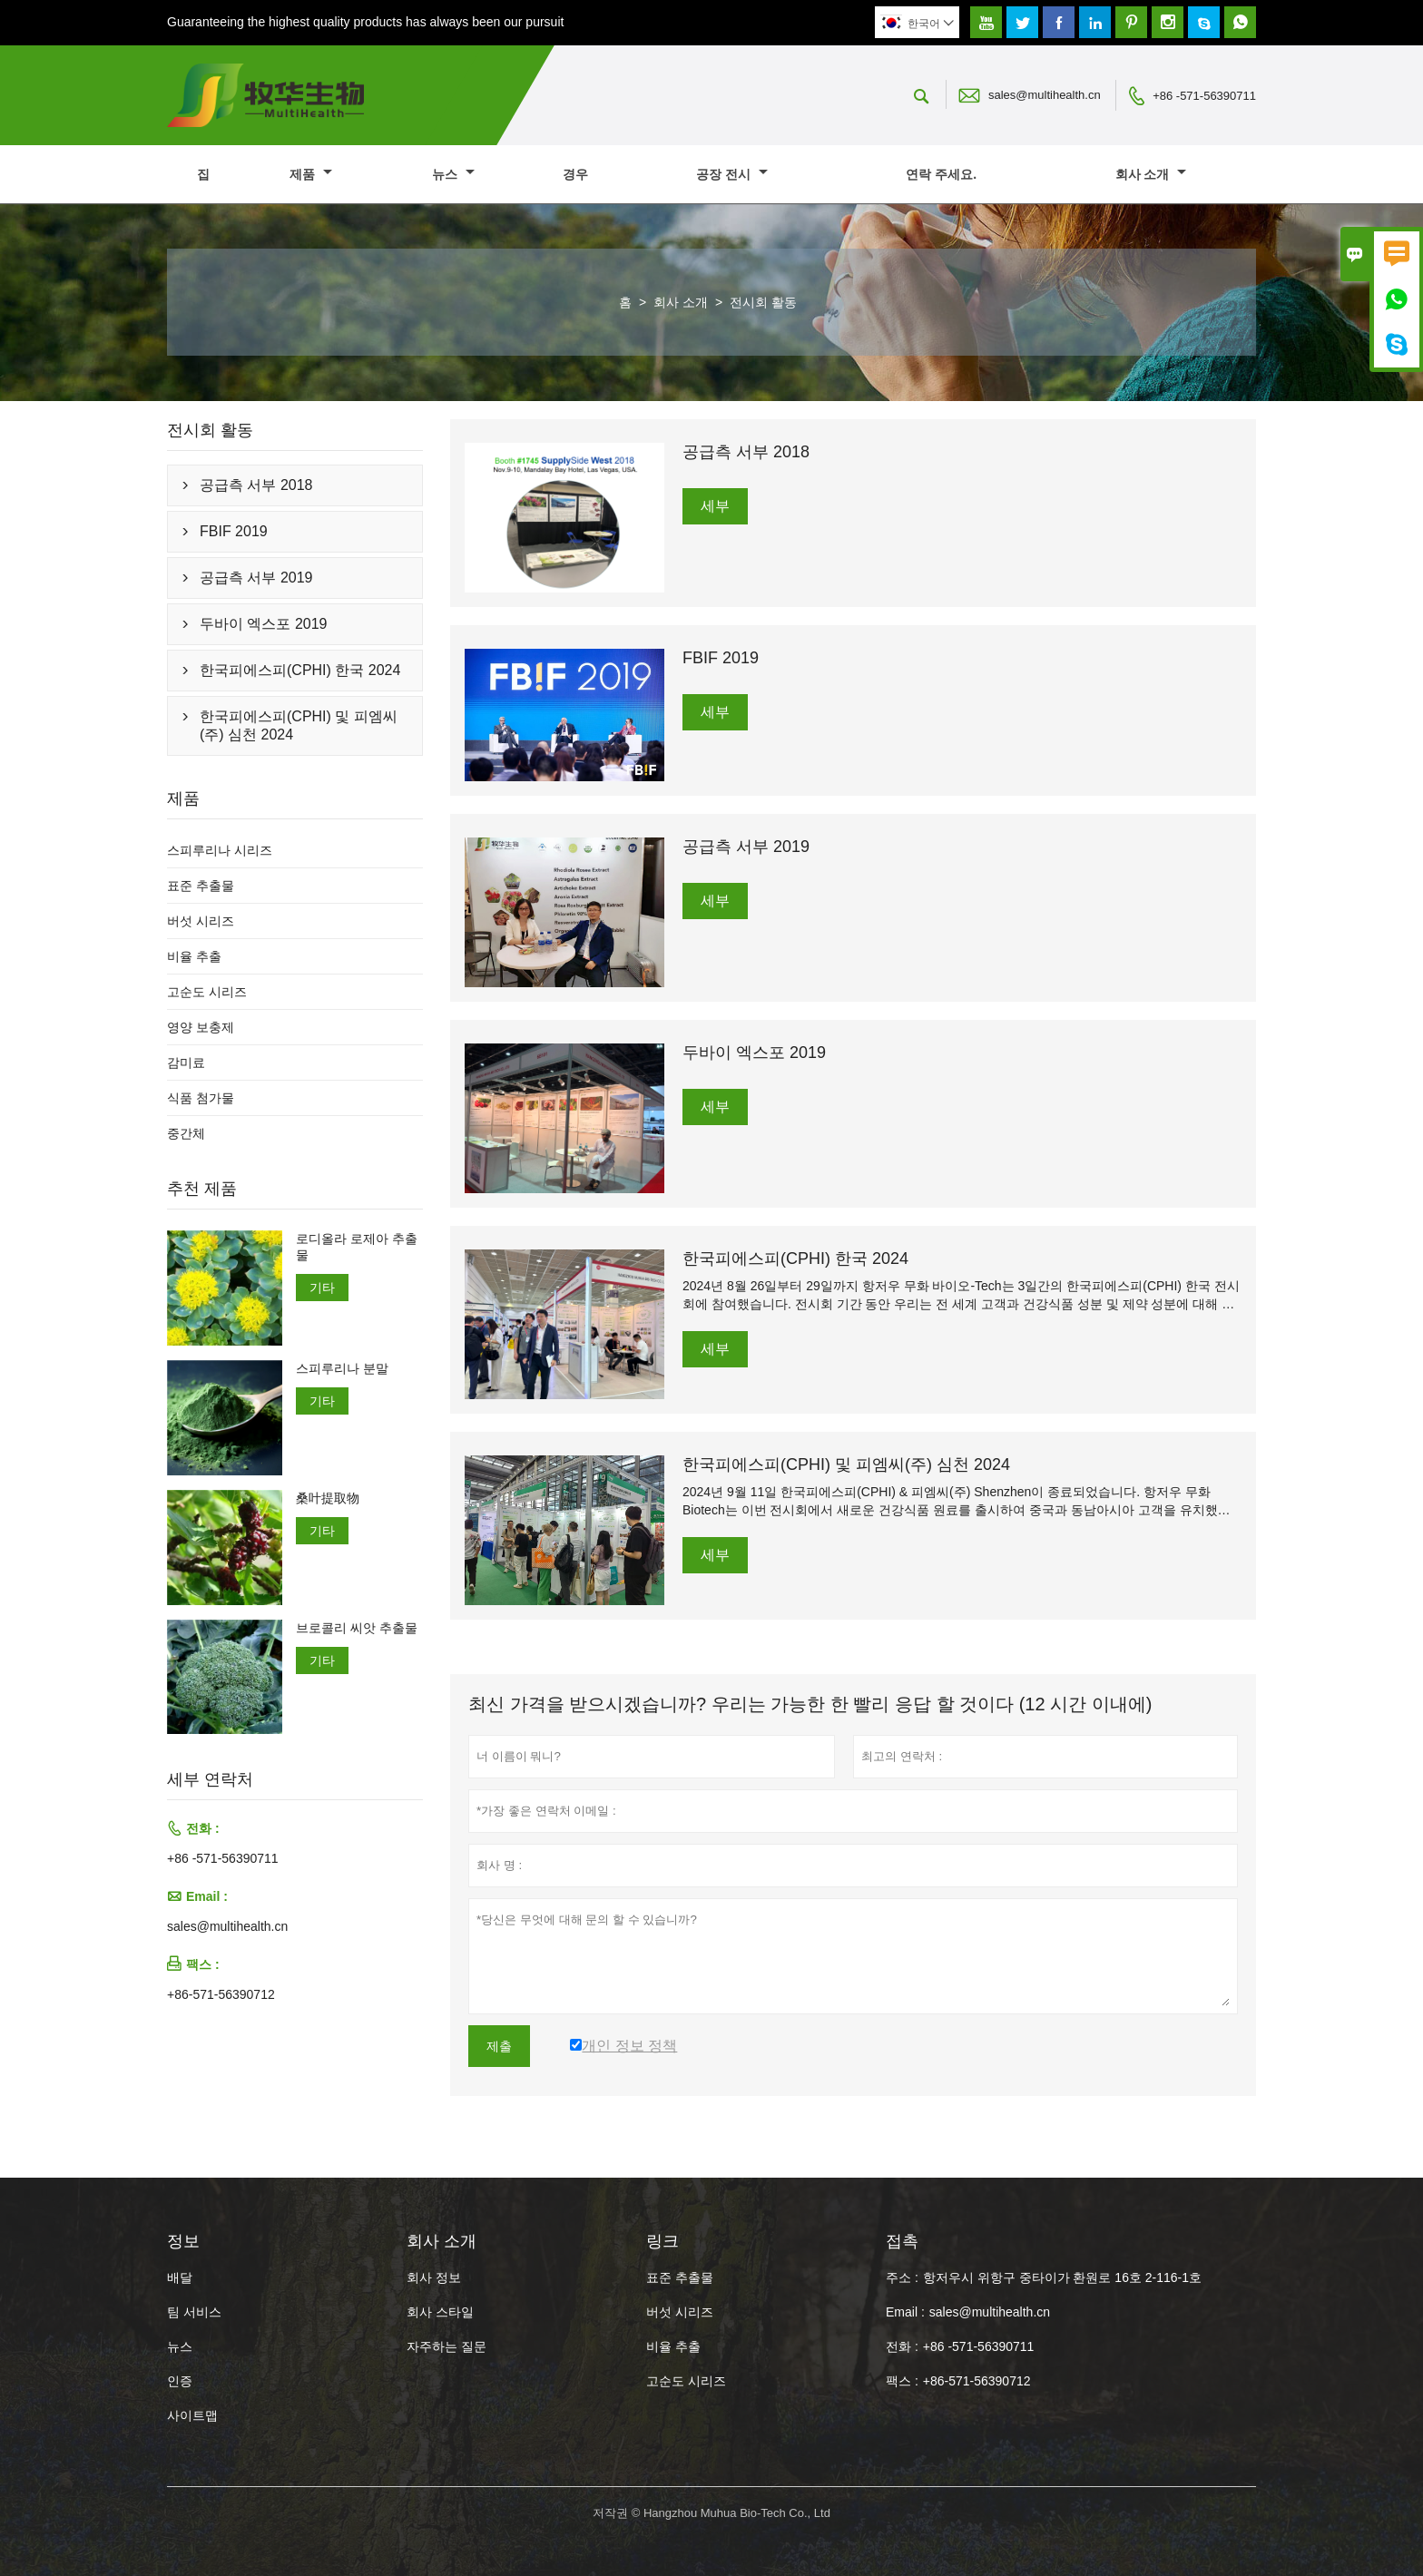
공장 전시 (732, 174)
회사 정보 (434, 2277)
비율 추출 (194, 956)
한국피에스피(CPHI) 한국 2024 (300, 670)
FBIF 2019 (234, 531)
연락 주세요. (941, 174)
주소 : (902, 2277)
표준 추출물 (200, 885)
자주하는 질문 (446, 2346)
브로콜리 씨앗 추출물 (356, 1628)
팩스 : (902, 2381)
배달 (179, 2277)
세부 (715, 506)
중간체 (186, 1133)
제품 (311, 174)
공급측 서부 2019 (256, 577)
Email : (905, 2312)
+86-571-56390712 (221, 1994)
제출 (499, 2046)
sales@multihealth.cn (1044, 95)
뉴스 (453, 174)
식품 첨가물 (200, 1098)
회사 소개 (1151, 174)
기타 (322, 1287)
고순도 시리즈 (207, 991)
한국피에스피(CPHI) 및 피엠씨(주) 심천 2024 (298, 725)
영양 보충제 (200, 1027)
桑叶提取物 (327, 1498)
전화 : (902, 2346)
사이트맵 (192, 2415)
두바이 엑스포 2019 (263, 624)
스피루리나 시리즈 (219, 850)
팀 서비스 (194, 2312)
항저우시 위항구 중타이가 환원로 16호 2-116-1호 (1062, 2277)
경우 (575, 174)
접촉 (902, 2241)
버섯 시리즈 (200, 921)
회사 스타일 (440, 2312)
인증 (179, 2381)
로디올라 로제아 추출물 (356, 1246)
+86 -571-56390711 (1204, 96)
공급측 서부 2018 (256, 485)
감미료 (186, 1062)
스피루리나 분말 (342, 1368)
